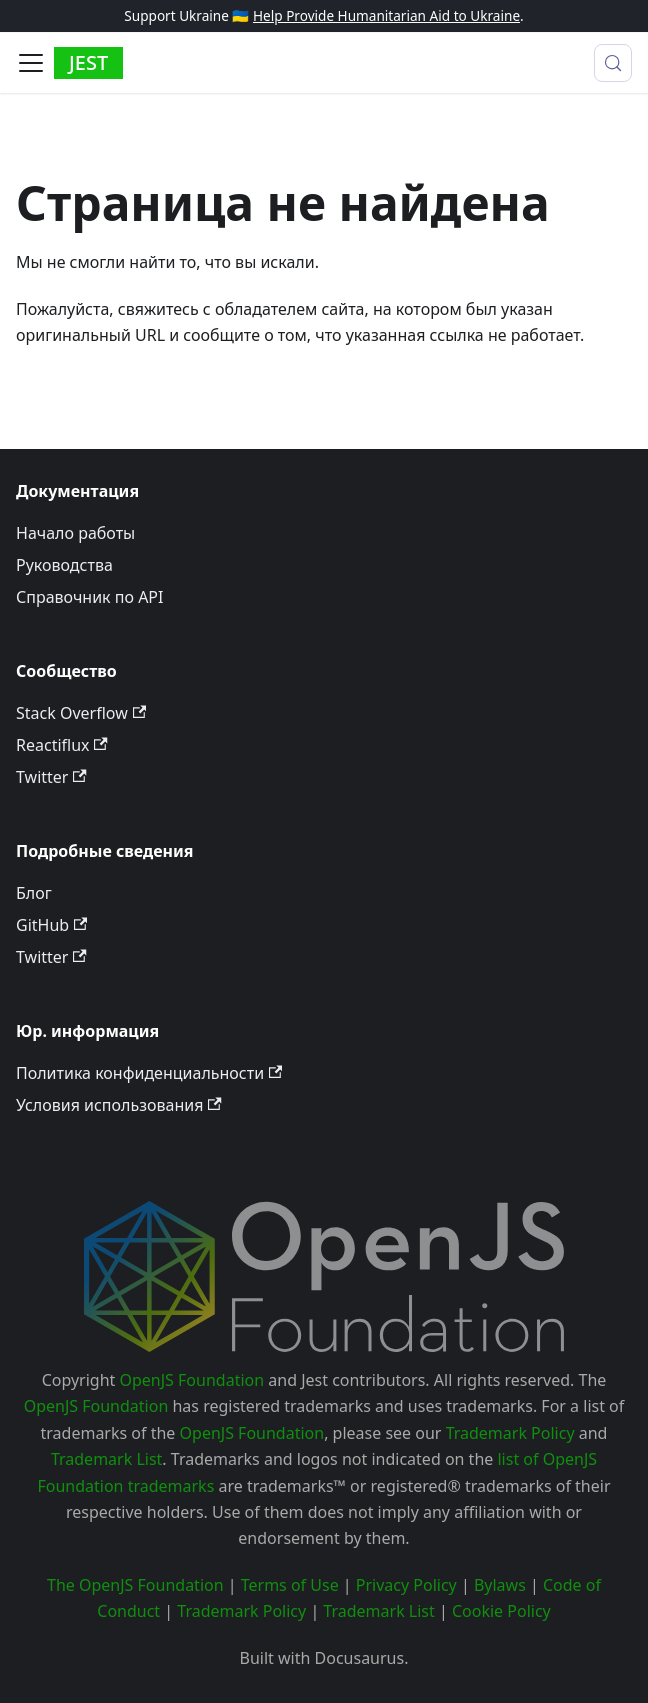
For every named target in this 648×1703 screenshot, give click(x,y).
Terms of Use (290, 1585)
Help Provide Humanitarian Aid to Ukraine (386, 15)
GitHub (51, 925)
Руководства (64, 565)
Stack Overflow (81, 713)
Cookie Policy (501, 1611)
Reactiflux (62, 745)
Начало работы (75, 533)
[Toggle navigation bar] (31, 63)
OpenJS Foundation (192, 1380)
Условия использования (119, 1105)
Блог (34, 893)
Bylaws (500, 1585)
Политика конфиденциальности (149, 1073)
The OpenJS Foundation (135, 1585)
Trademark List (106, 1459)
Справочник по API (89, 597)
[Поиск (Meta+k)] (613, 63)
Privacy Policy (406, 1585)
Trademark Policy (510, 1433)
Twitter (51, 777)
